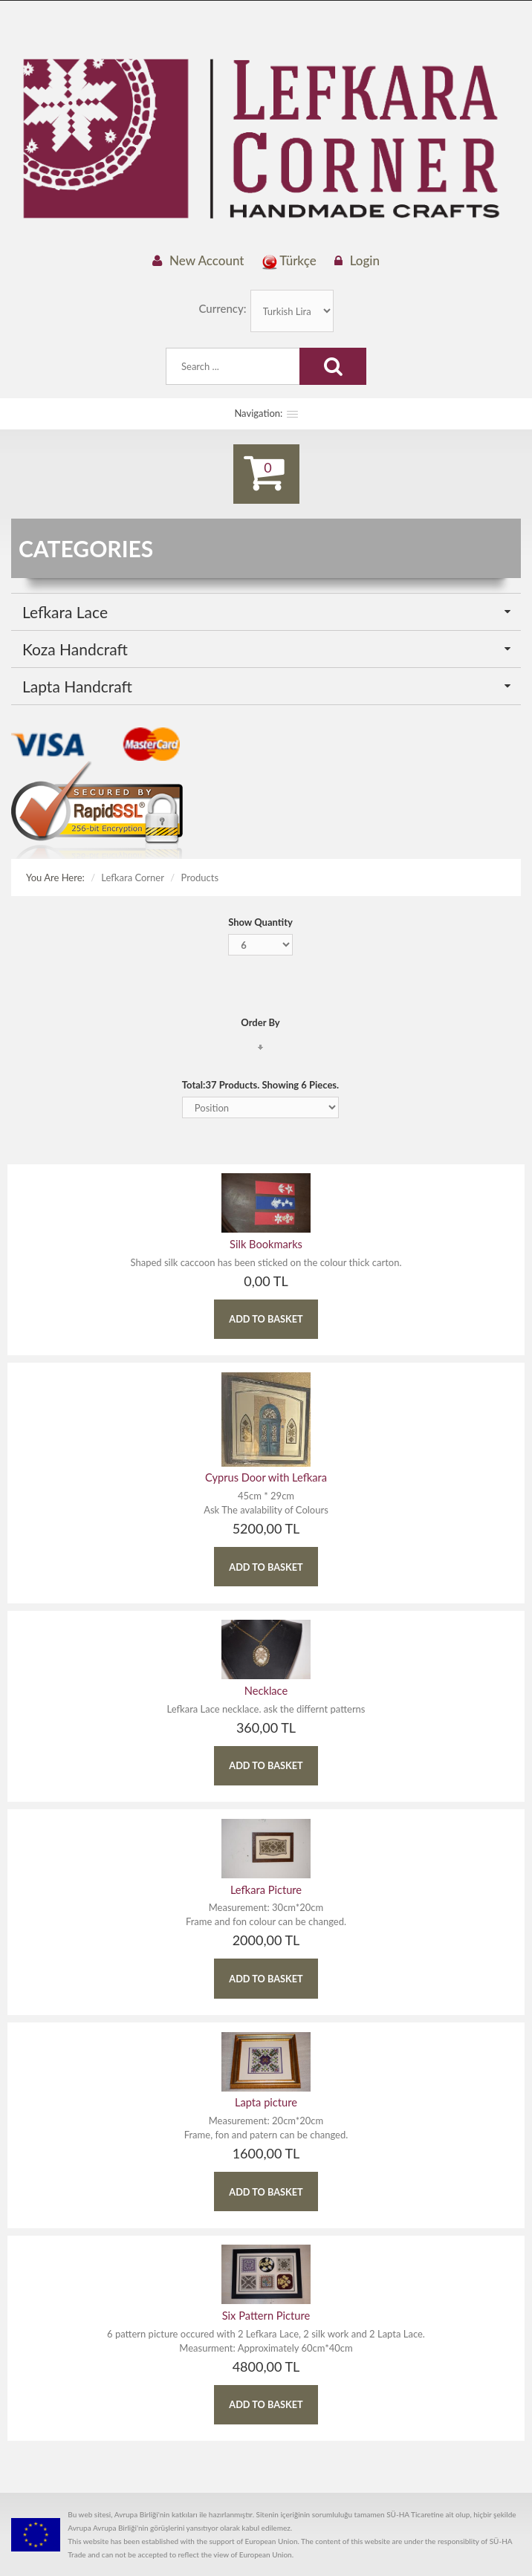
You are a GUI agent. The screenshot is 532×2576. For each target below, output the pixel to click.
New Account (206, 260)
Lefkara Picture (266, 1883)
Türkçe (289, 261)
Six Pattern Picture (266, 2303)
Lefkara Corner (132, 878)
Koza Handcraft (75, 649)
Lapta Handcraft (77, 687)
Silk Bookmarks (266, 1245)
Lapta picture (266, 2093)
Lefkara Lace (65, 612)
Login (365, 260)
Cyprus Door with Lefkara (266, 1476)
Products (200, 878)
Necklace (266, 1687)
